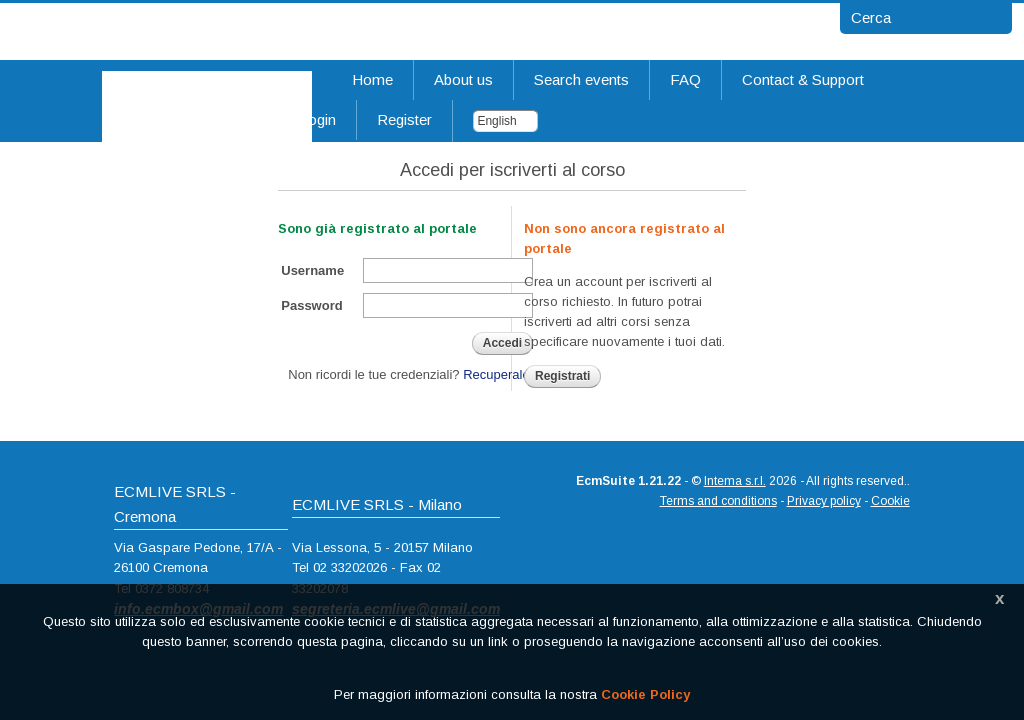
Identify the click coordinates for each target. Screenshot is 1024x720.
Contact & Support (803, 79)
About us (463, 79)
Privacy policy (824, 501)
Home (372, 79)
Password (311, 305)
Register (404, 119)
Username (312, 270)
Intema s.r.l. (735, 481)
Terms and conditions (718, 501)
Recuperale (496, 374)
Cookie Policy (645, 694)
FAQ (685, 79)
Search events (581, 79)
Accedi (502, 343)
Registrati (562, 376)
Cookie (890, 501)
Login (317, 119)
